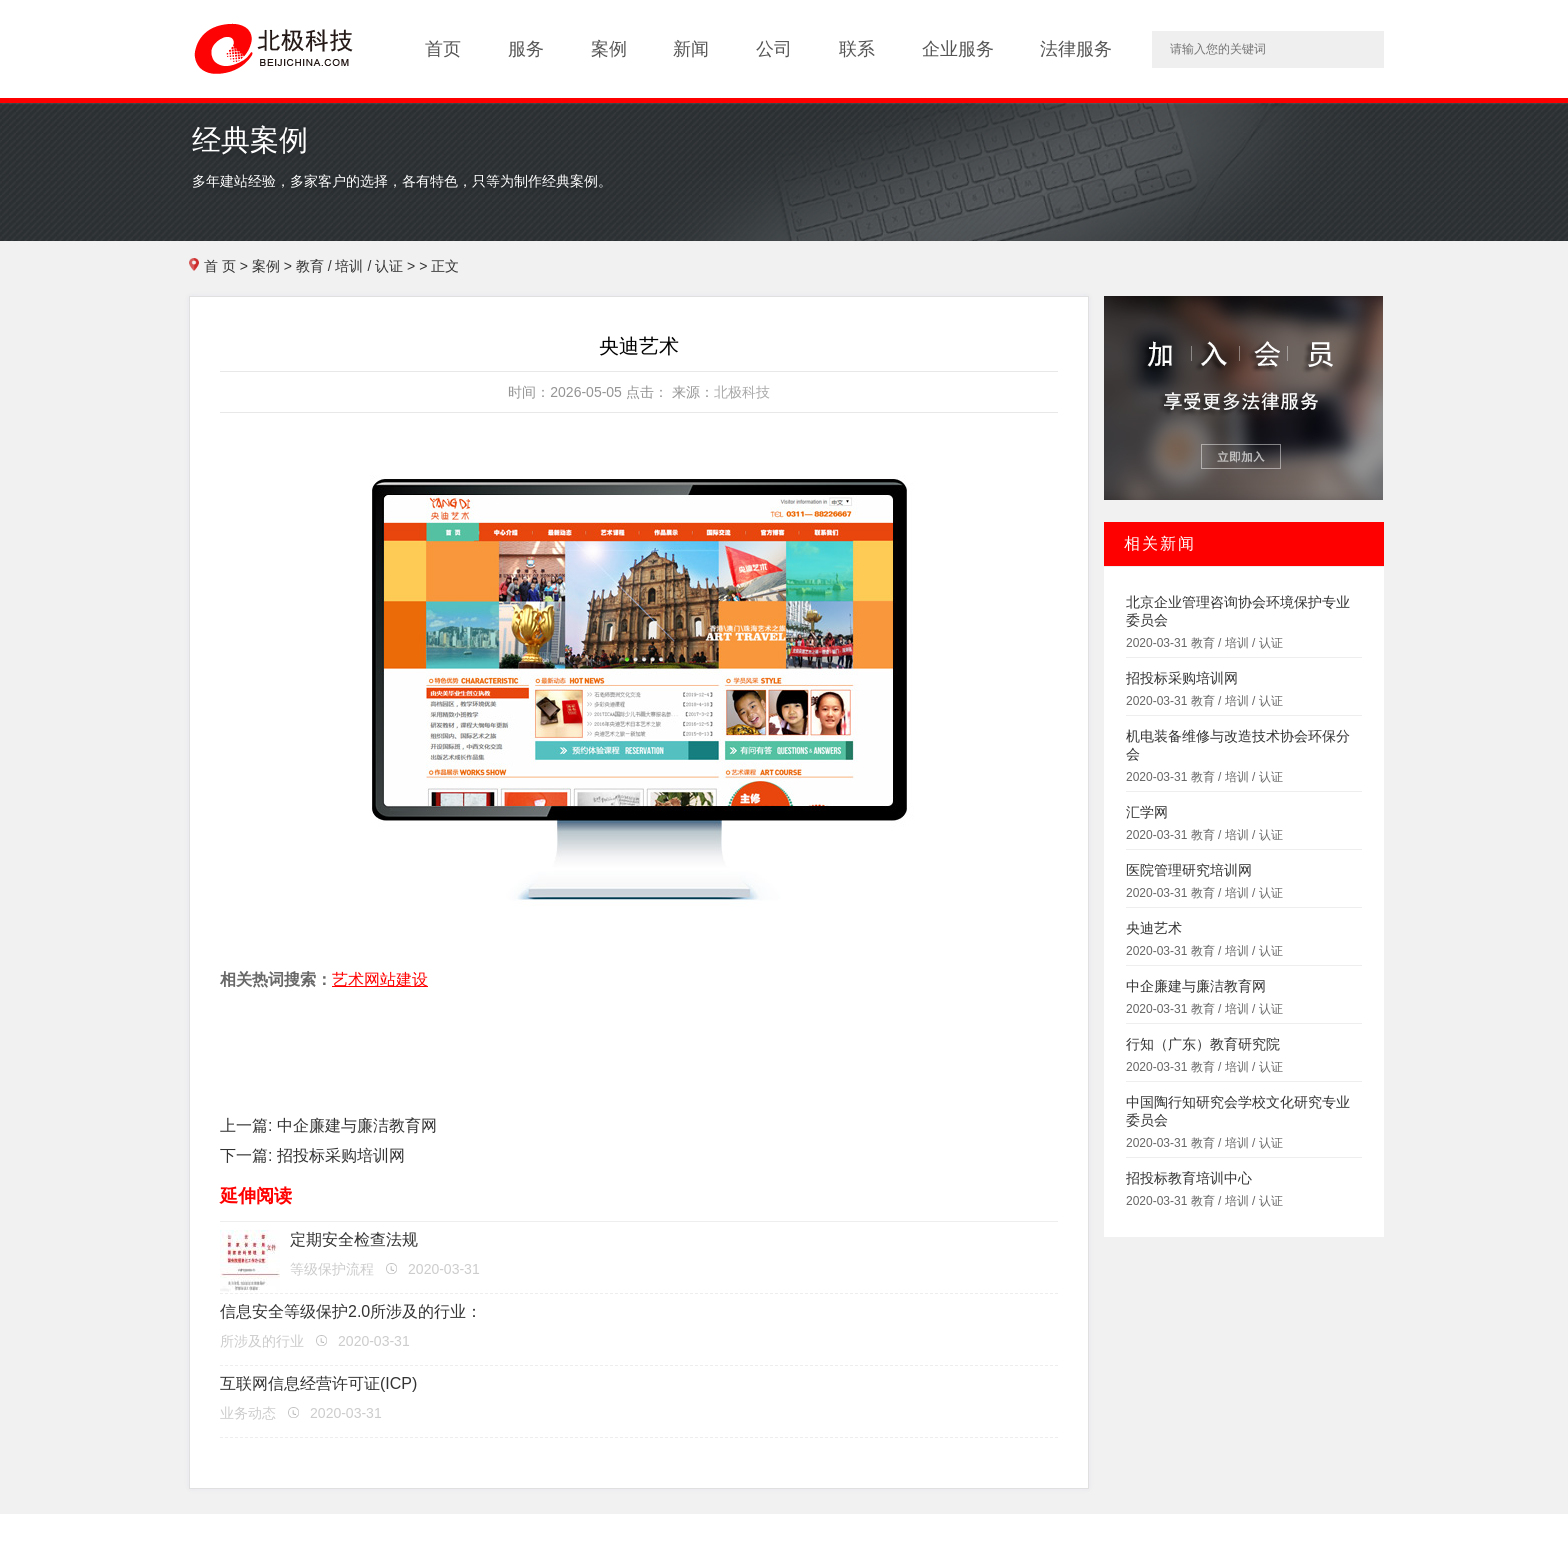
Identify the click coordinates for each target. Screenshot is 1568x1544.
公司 (774, 49)
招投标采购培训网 (341, 1155)
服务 (526, 49)
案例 (609, 49)
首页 (443, 49)
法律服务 (1076, 49)
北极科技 (742, 392)
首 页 (220, 266)
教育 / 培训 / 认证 (349, 266)
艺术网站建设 (380, 979)
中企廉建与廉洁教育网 (357, 1125)
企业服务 (958, 49)
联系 (857, 49)
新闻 (691, 49)
